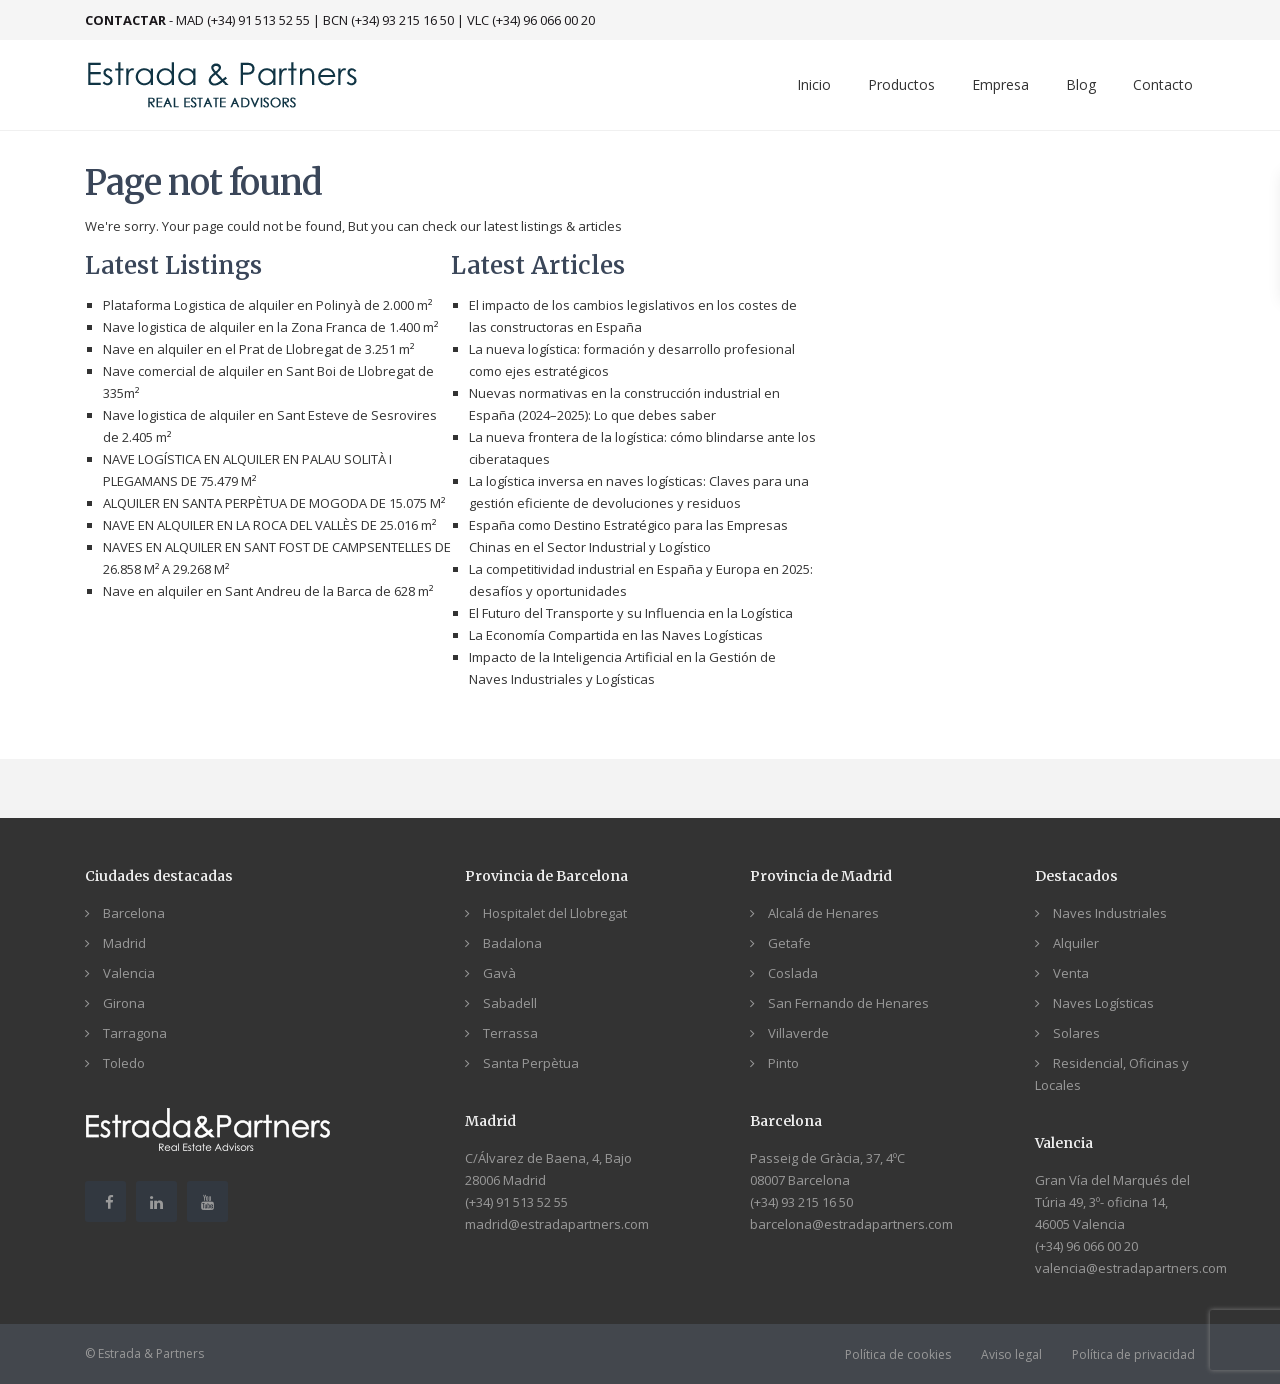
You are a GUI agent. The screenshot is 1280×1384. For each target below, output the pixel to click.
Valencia (129, 973)
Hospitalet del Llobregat (555, 913)
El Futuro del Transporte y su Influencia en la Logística (631, 613)
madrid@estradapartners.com (557, 1224)
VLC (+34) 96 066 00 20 (531, 20)
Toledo (124, 1063)
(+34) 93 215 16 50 (801, 1202)
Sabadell (510, 1003)
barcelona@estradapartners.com (851, 1224)
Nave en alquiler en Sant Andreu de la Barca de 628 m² (268, 591)
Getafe (789, 943)
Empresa (1000, 84)
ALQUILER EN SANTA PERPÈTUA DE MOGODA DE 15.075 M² (274, 503)
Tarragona (135, 1033)
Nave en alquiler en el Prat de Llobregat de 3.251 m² (258, 349)
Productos (901, 84)
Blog (1081, 84)
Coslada (793, 973)
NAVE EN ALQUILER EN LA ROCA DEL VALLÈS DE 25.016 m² (269, 525)
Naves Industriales (1110, 913)
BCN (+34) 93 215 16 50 (388, 20)
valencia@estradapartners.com (1131, 1268)
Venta (1071, 973)
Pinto (783, 1063)
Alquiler (1076, 943)
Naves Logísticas (1103, 1003)
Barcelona (134, 913)
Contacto (1163, 84)
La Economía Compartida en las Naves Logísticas (616, 635)
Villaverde (798, 1033)
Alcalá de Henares (823, 913)
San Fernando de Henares (848, 1003)
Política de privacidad (1133, 1354)
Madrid (124, 943)
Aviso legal (1011, 1354)
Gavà (499, 973)
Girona (124, 1003)
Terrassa (510, 1033)
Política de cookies (898, 1354)
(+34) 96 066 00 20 (1086, 1246)
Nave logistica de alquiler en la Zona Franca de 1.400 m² (270, 327)
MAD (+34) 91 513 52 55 (243, 20)
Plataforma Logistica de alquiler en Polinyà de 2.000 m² (267, 305)
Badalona (512, 943)
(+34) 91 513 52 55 (516, 1202)
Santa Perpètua (531, 1063)
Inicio (814, 84)
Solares (1076, 1033)
